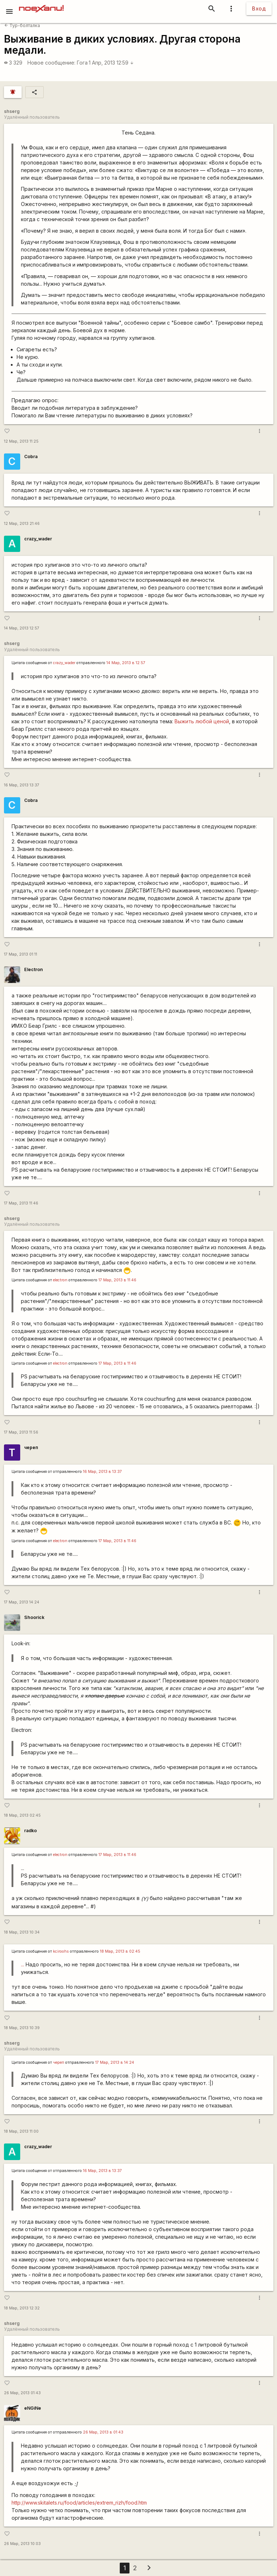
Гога (82, 63)
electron (60, 1280)
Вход (259, 8)
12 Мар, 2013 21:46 (22, 523)
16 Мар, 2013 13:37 (21, 785)
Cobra (31, 456)
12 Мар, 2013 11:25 (21, 441)
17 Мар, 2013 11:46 (21, 1203)
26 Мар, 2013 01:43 (22, 2393)
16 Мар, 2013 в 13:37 (102, 1471)
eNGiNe (32, 2408)
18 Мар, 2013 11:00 (21, 2131)
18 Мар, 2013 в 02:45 (120, 1951)
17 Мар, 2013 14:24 (21, 1602)
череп (31, 1447)
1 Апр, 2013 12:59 (111, 63)
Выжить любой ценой (202, 721)
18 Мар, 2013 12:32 (22, 2308)
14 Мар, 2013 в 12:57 (125, 663)
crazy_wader (38, 538)
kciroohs (61, 1951)
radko (30, 1830)
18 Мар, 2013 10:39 (22, 2028)
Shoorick (34, 1617)
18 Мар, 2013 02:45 (22, 1815)
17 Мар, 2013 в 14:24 (114, 2062)
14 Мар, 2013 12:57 (21, 628)
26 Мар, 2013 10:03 (22, 2543)
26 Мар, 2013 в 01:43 (103, 2432)
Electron (33, 969)
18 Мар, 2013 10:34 (22, 1932)
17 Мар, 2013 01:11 (20, 954)
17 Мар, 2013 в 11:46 (117, 1280)
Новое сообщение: (51, 63)
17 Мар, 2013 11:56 (21, 1432)
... (22, 1964)
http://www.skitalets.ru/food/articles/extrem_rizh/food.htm (79, 2503)
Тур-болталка (22, 25)
